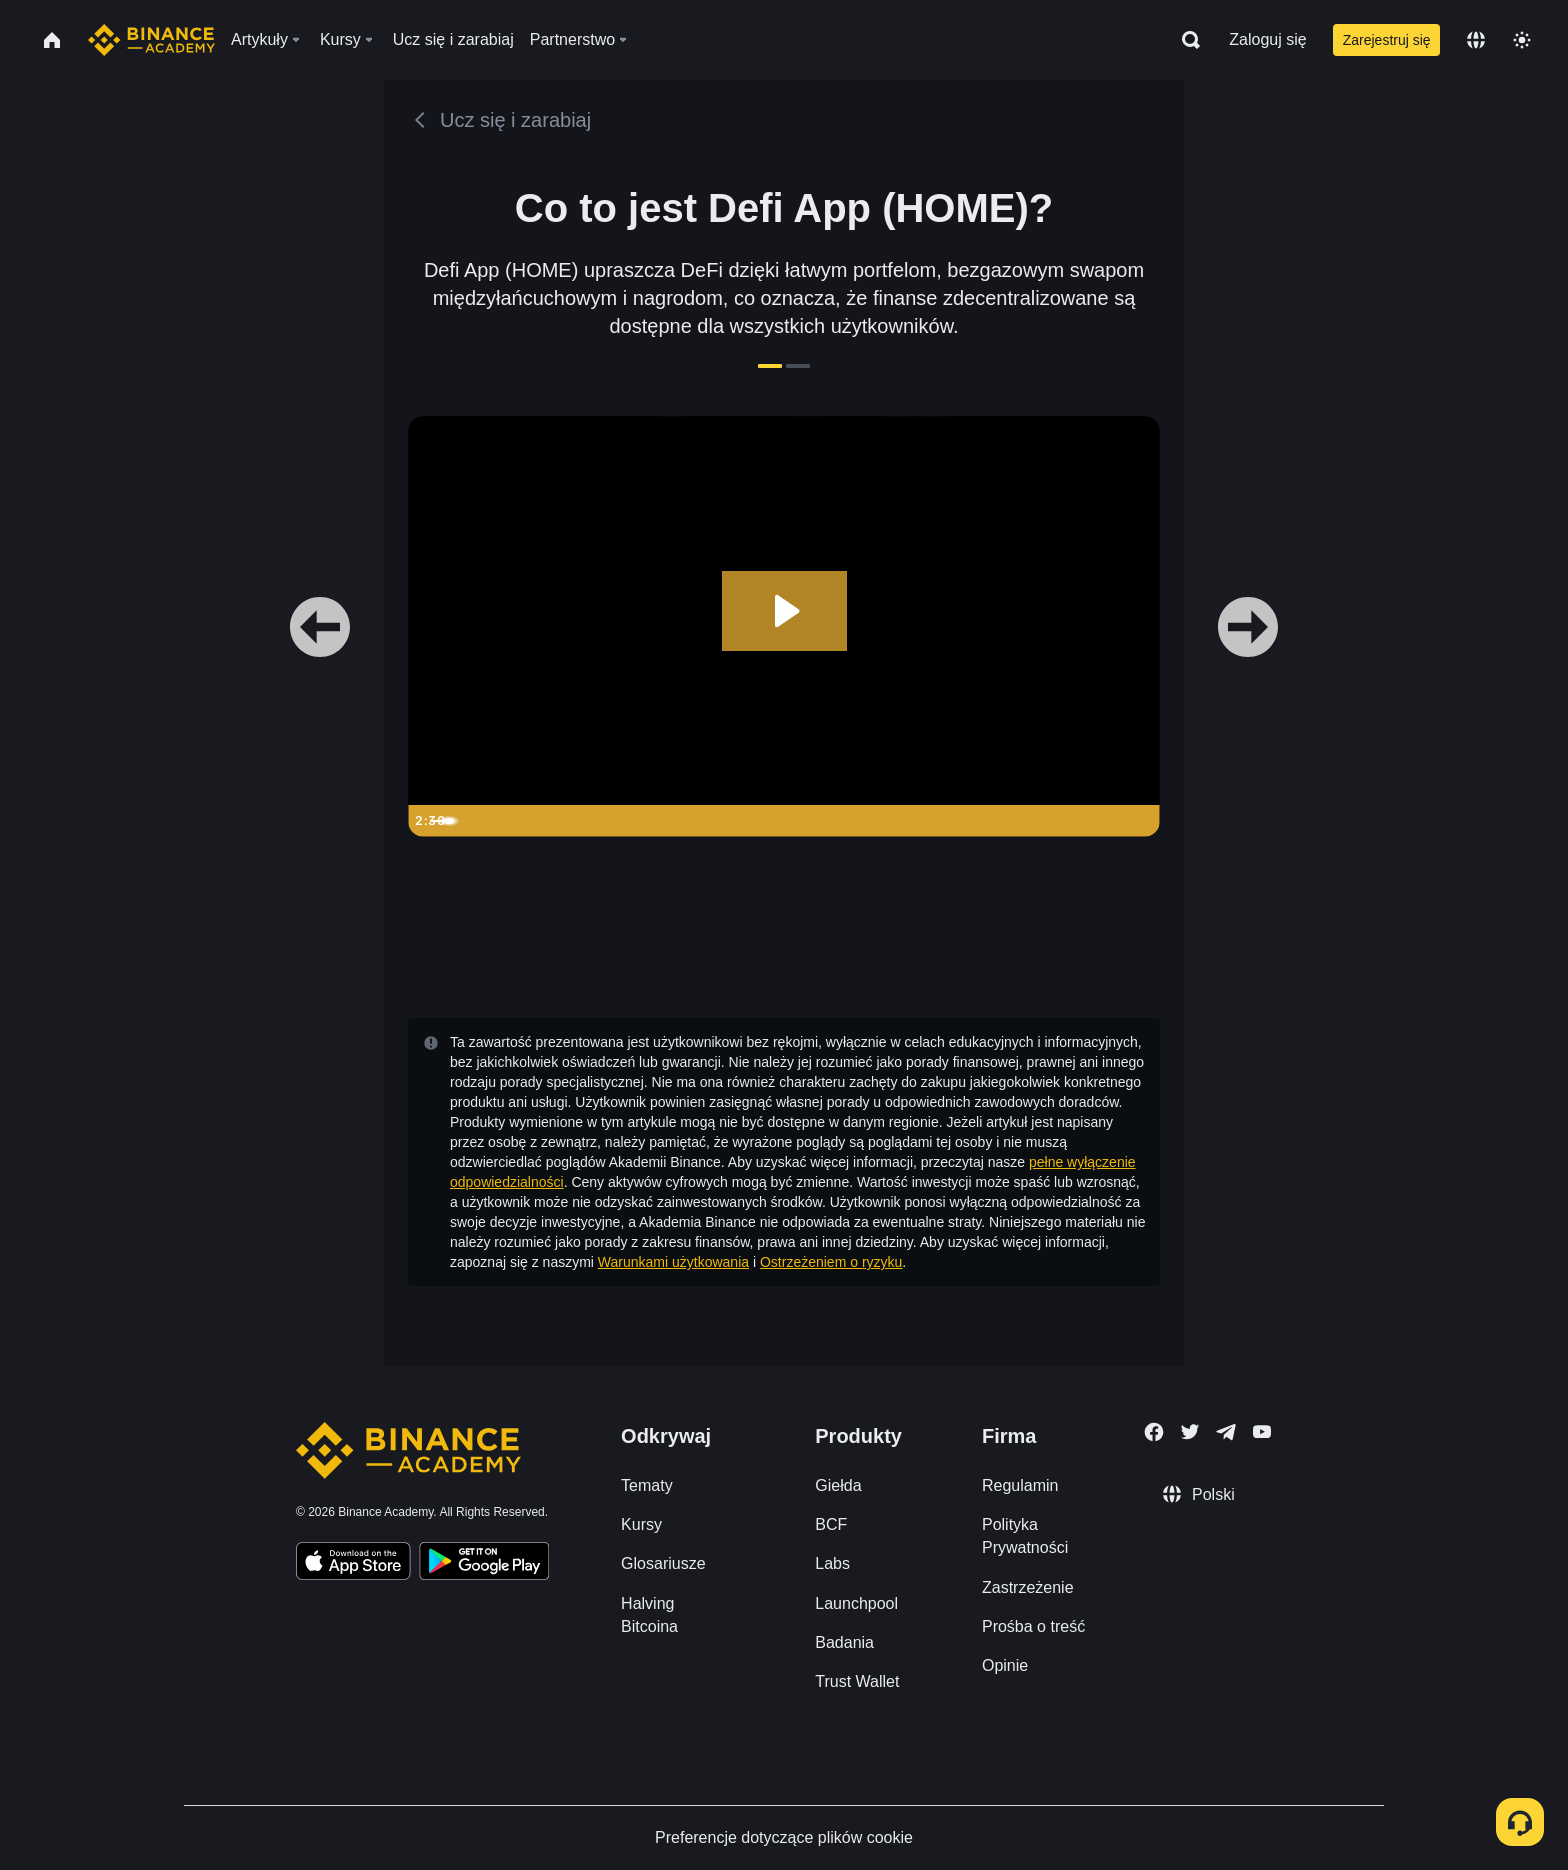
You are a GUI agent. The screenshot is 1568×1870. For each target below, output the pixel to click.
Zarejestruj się (1387, 40)
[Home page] (151, 40)
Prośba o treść (1033, 1626)
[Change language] (1476, 40)
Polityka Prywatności (1025, 1536)
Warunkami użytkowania (673, 1262)
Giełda (838, 1485)
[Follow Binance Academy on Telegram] (1226, 1432)
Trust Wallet (857, 1681)
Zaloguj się (1267, 39)
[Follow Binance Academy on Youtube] (1262, 1431)
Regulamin (1020, 1485)
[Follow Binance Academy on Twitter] (1190, 1432)
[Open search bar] (1185, 40)
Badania (844, 1642)
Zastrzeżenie (1028, 1587)
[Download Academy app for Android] (484, 1564)
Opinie (1005, 1665)
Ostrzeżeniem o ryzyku (831, 1262)
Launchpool (856, 1603)
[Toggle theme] (1522, 40)
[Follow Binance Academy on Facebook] (1154, 1432)
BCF (831, 1524)
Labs (832, 1563)
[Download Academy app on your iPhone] (353, 1564)
